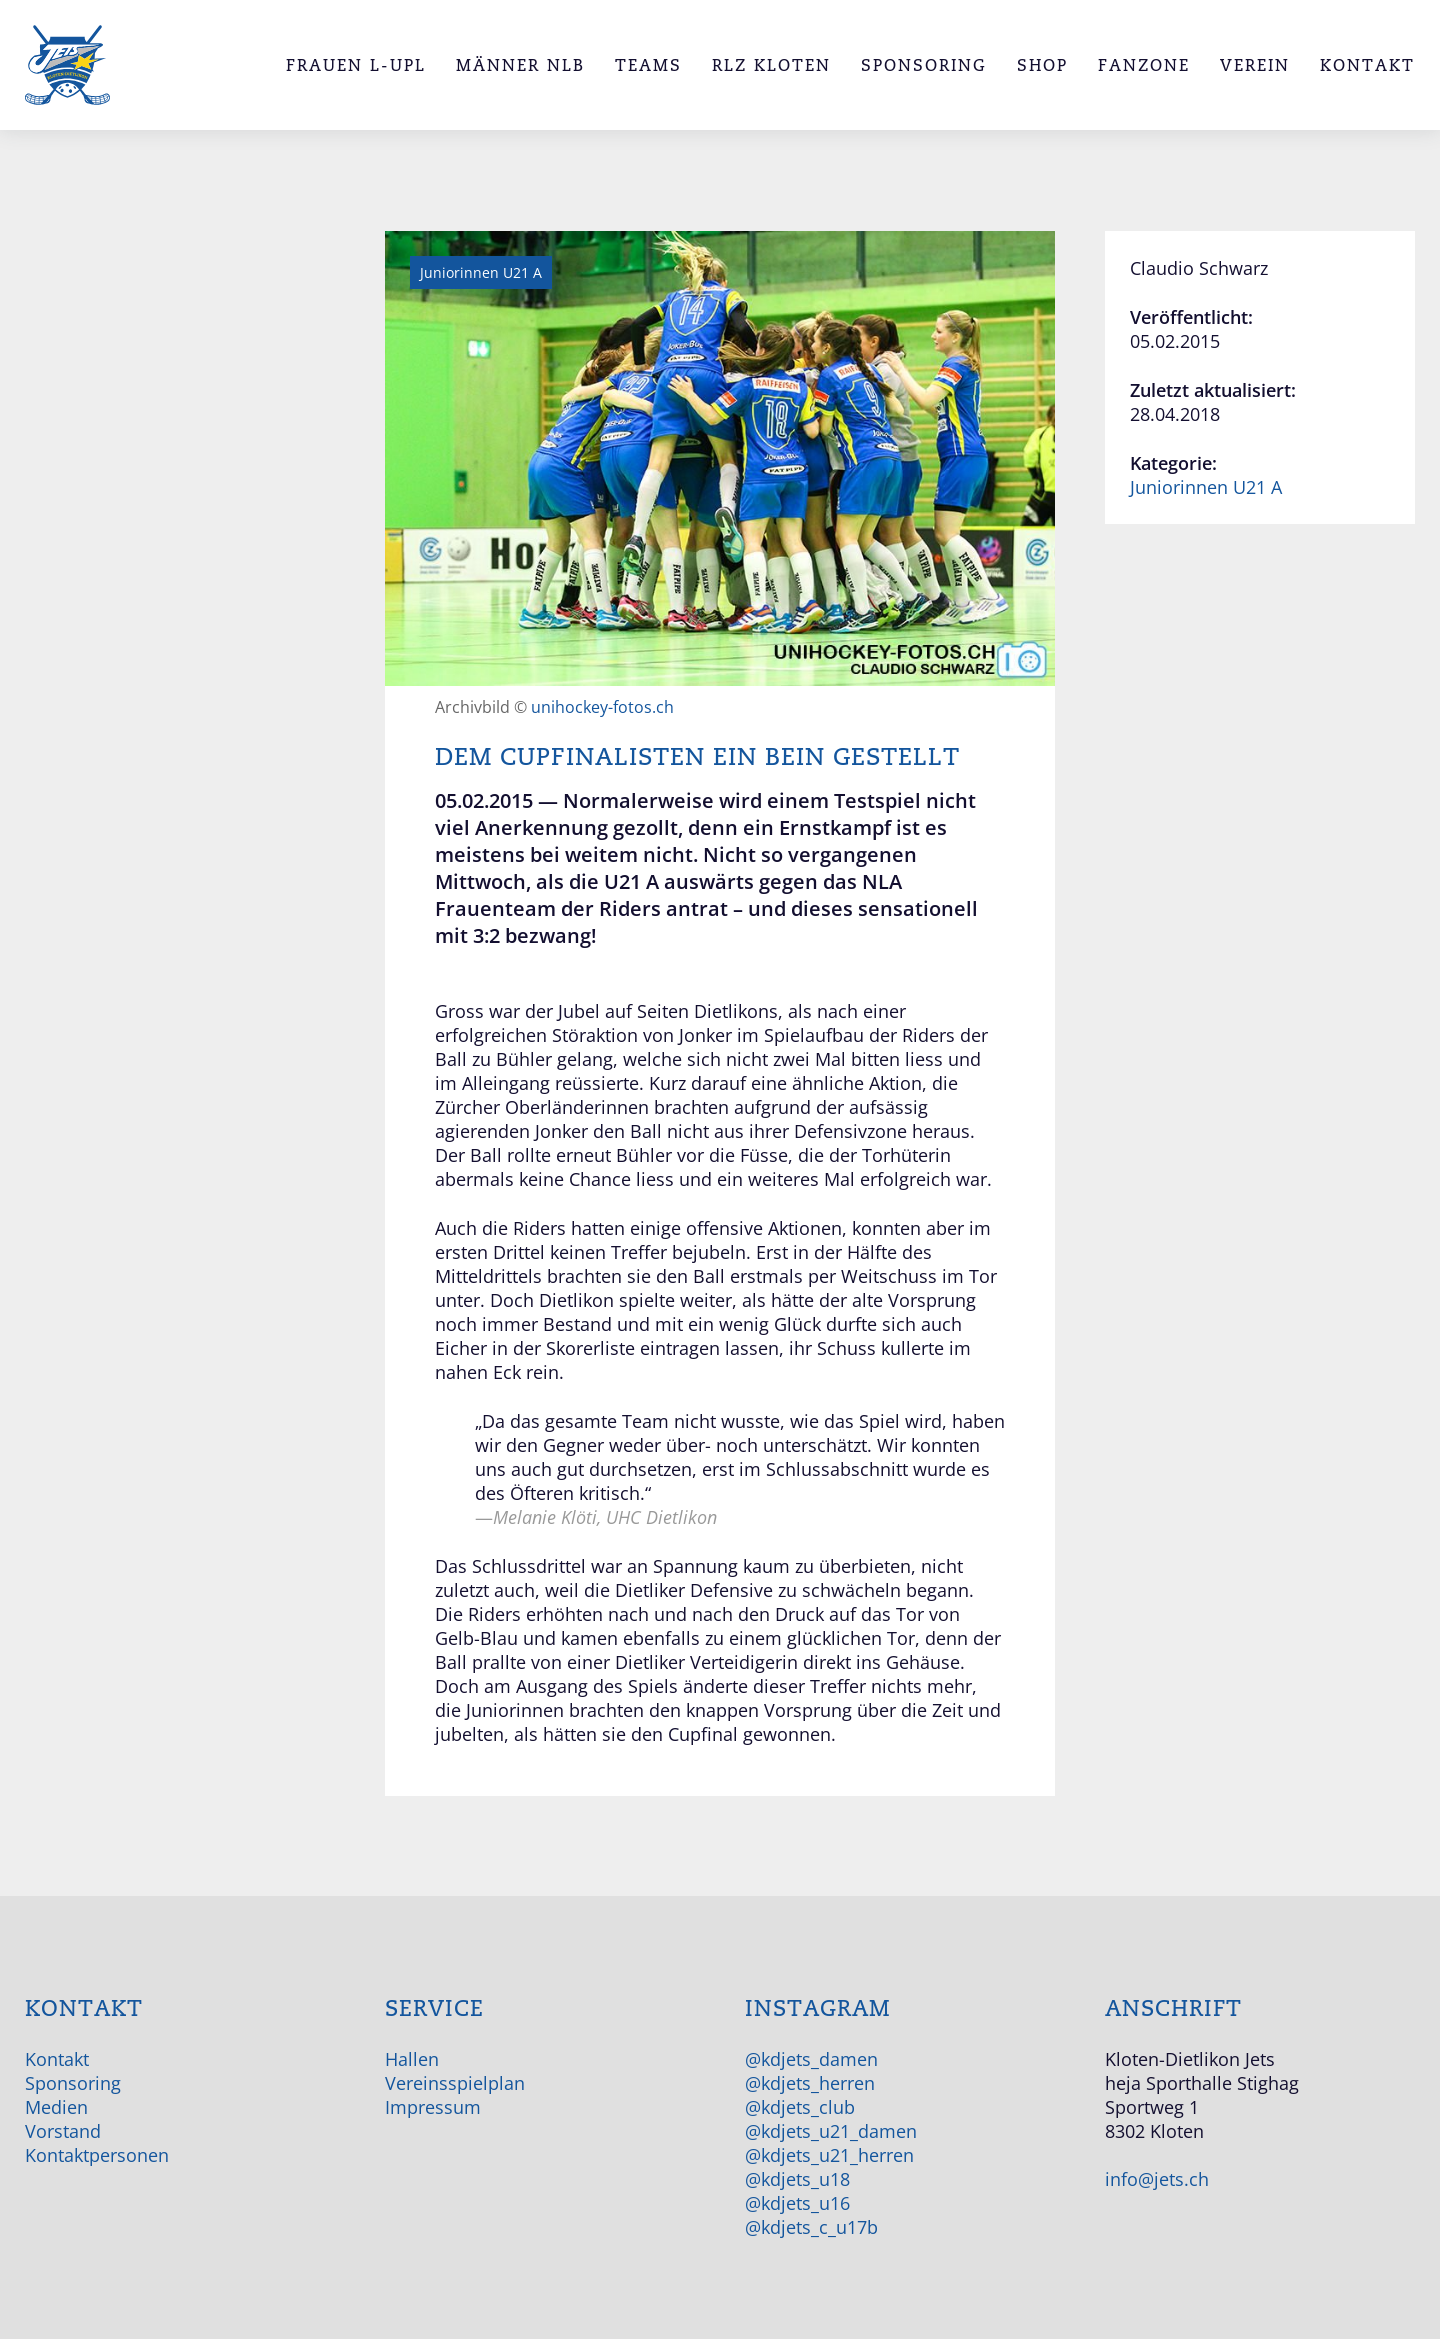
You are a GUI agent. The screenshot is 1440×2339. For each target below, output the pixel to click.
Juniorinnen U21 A (1206, 487)
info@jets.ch (1157, 2179)
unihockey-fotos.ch (602, 707)
